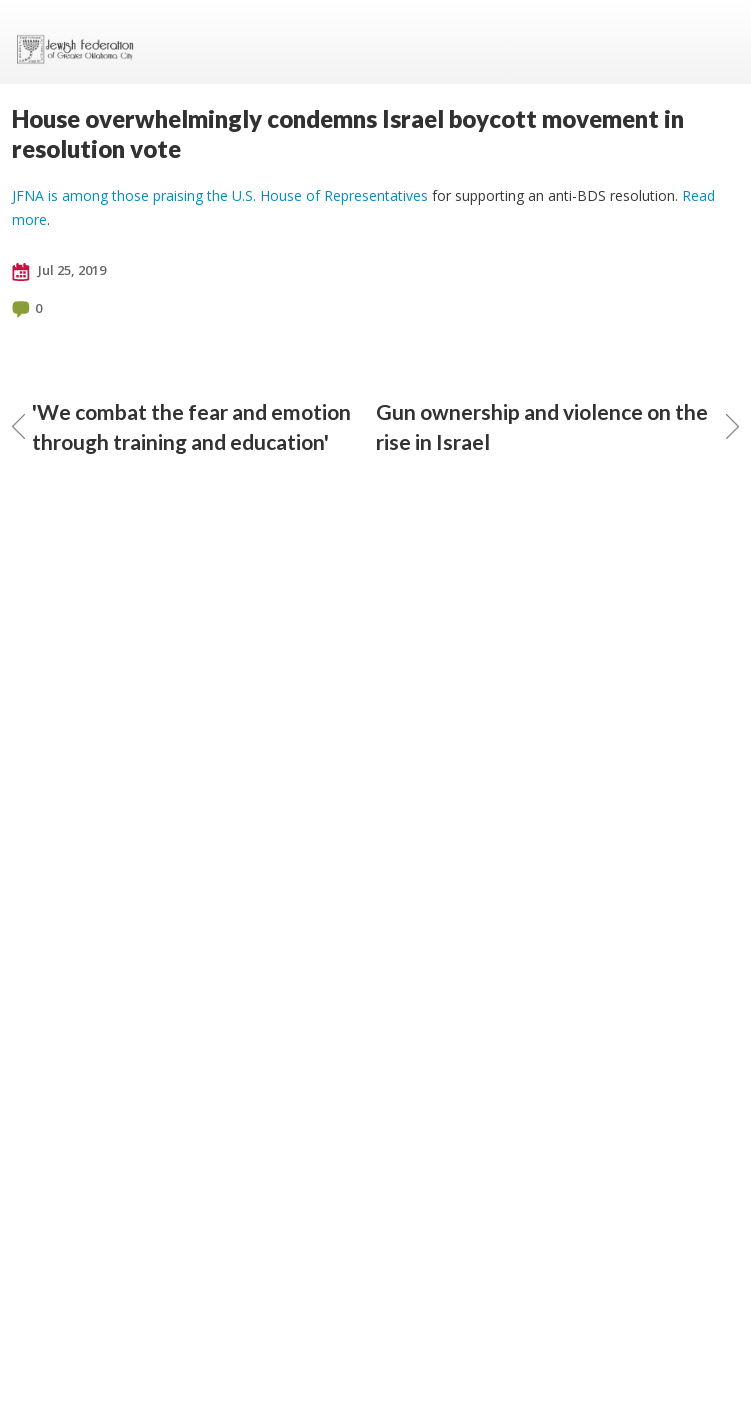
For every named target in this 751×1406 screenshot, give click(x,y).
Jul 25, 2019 (59, 271)
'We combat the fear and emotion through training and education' (181, 426)
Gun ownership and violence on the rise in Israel (558, 426)
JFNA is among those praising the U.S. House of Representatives (220, 195)
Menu (716, 42)
